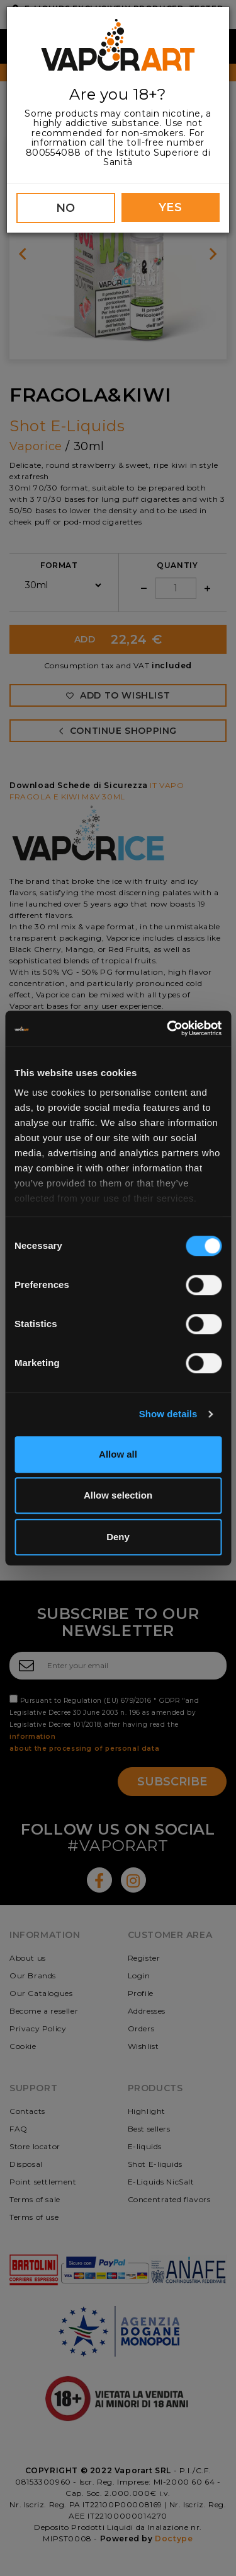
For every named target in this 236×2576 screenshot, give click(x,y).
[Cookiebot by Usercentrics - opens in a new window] (168, 1028)
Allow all (118, 1454)
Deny (118, 1536)
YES (171, 207)
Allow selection (118, 1495)
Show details (168, 1413)
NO (66, 208)
